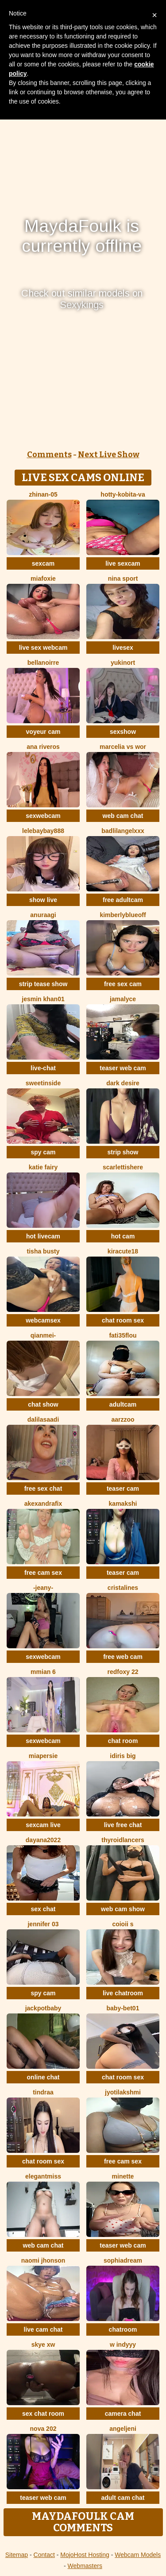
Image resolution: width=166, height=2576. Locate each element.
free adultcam (123, 899)
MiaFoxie (43, 578)
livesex (122, 647)
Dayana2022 (43, 1839)
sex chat (43, 1909)
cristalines (123, 1587)
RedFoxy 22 (122, 1671)
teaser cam (123, 1488)
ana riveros (43, 746)
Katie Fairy (43, 1167)
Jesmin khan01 (43, 999)
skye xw (43, 2344)
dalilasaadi (43, 1419)
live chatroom (123, 1993)
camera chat (123, 2413)
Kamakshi (123, 1503)
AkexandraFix (43, 1503)
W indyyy (123, 2344)
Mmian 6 (43, 1671)
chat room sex (123, 1320)
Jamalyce (123, 999)
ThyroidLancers (122, 1839)
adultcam (122, 1404)
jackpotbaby (43, 2008)
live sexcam (122, 563)
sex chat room (43, 2413)
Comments (49, 454)
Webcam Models (138, 2554)
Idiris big (122, 1755)
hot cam (123, 1236)
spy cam (43, 1152)
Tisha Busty (43, 1251)
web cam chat (123, 815)
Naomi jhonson (43, 2260)
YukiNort (123, 662)
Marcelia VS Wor (123, 746)
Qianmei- (43, 1335)
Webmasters (85, 2565)
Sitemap (16, 2554)
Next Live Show (108, 454)
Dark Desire (122, 1083)
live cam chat (43, 2329)
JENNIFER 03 (42, 1924)
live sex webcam (43, 647)
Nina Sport (123, 578)
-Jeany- (43, 1587)
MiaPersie (43, 1755)
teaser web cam (123, 1068)
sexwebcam (43, 815)
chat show (43, 1404)
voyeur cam (43, 731)
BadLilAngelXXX (122, 830)
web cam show (123, 1909)
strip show (122, 1152)
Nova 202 (43, 2428)
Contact (44, 2554)
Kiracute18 (123, 1251)
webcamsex (43, 1320)
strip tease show (43, 983)
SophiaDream (123, 2260)
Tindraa (43, 2092)
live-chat (43, 1068)
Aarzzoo (122, 1419)
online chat (43, 2077)
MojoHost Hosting (84, 2554)
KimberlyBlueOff (123, 914)
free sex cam (123, 983)
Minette (123, 2176)
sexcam (43, 563)
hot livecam (43, 1236)
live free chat (123, 1824)
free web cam (123, 1656)
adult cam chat (122, 2497)
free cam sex (43, 1572)
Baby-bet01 (123, 2008)
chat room (123, 1740)
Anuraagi (43, 914)
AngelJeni (122, 2428)
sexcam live (43, 1824)
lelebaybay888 (43, 830)
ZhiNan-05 (43, 494)
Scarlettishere (123, 1167)
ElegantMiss (43, 2176)
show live (43, 899)
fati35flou (122, 1335)
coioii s (122, 1924)
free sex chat (43, 1488)
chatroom (123, 2329)
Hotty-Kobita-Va (122, 494)
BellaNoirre (43, 662)
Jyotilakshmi (123, 2092)
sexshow (123, 731)
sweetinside (43, 1083)
